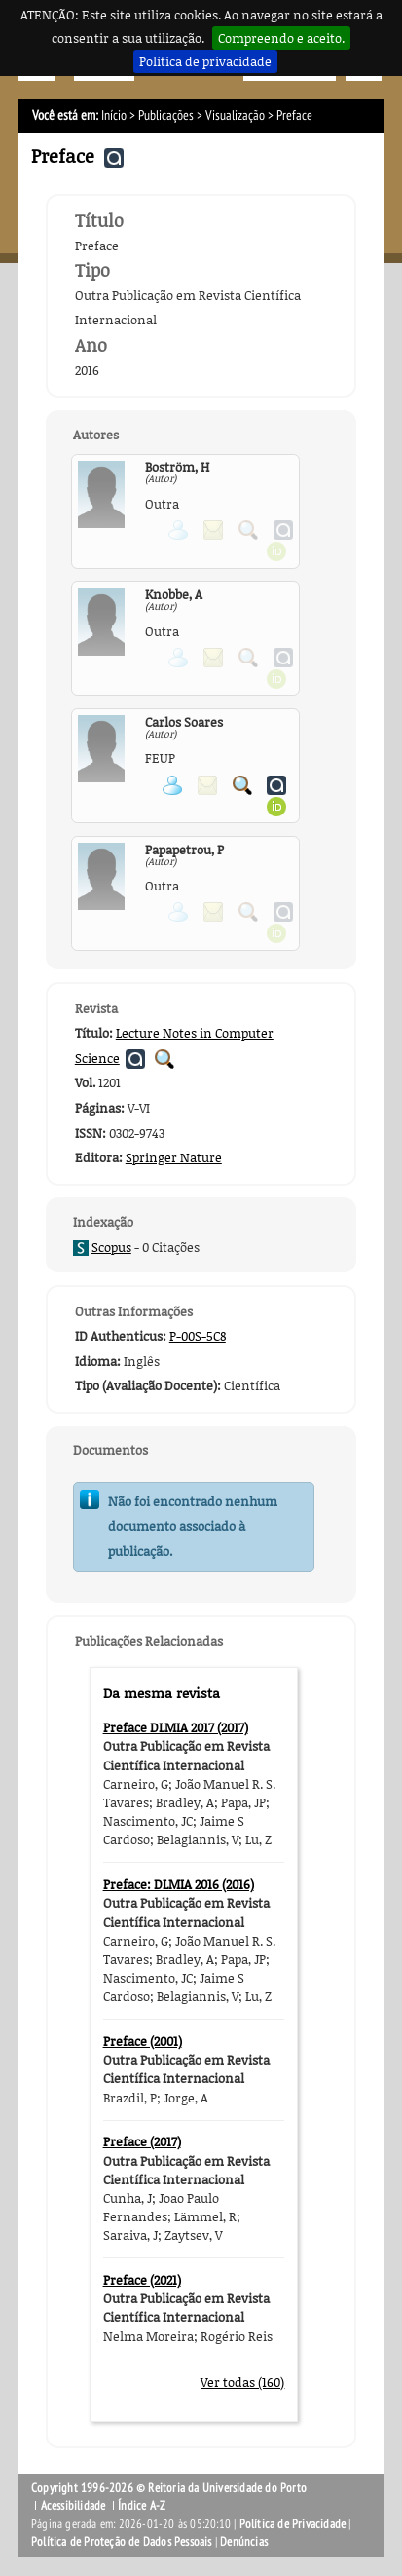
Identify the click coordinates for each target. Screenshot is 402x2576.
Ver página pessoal (172, 785)
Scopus (111, 1247)
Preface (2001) (142, 2041)
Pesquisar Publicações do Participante (242, 785)
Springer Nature (174, 1157)
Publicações (166, 115)
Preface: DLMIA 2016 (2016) (178, 1884)
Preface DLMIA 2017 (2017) (175, 1727)
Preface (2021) (142, 2280)
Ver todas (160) (242, 2382)
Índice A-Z (141, 2506)
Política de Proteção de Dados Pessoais (121, 2542)
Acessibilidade (73, 2506)
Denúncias (244, 2542)
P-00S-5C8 (197, 1336)
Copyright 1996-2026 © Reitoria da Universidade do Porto (169, 2488)
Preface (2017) (142, 2141)
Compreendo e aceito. (281, 38)
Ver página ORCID (276, 806)
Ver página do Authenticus (276, 785)
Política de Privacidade (293, 2524)
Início (114, 115)
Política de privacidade (205, 61)
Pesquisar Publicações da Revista (164, 1059)
